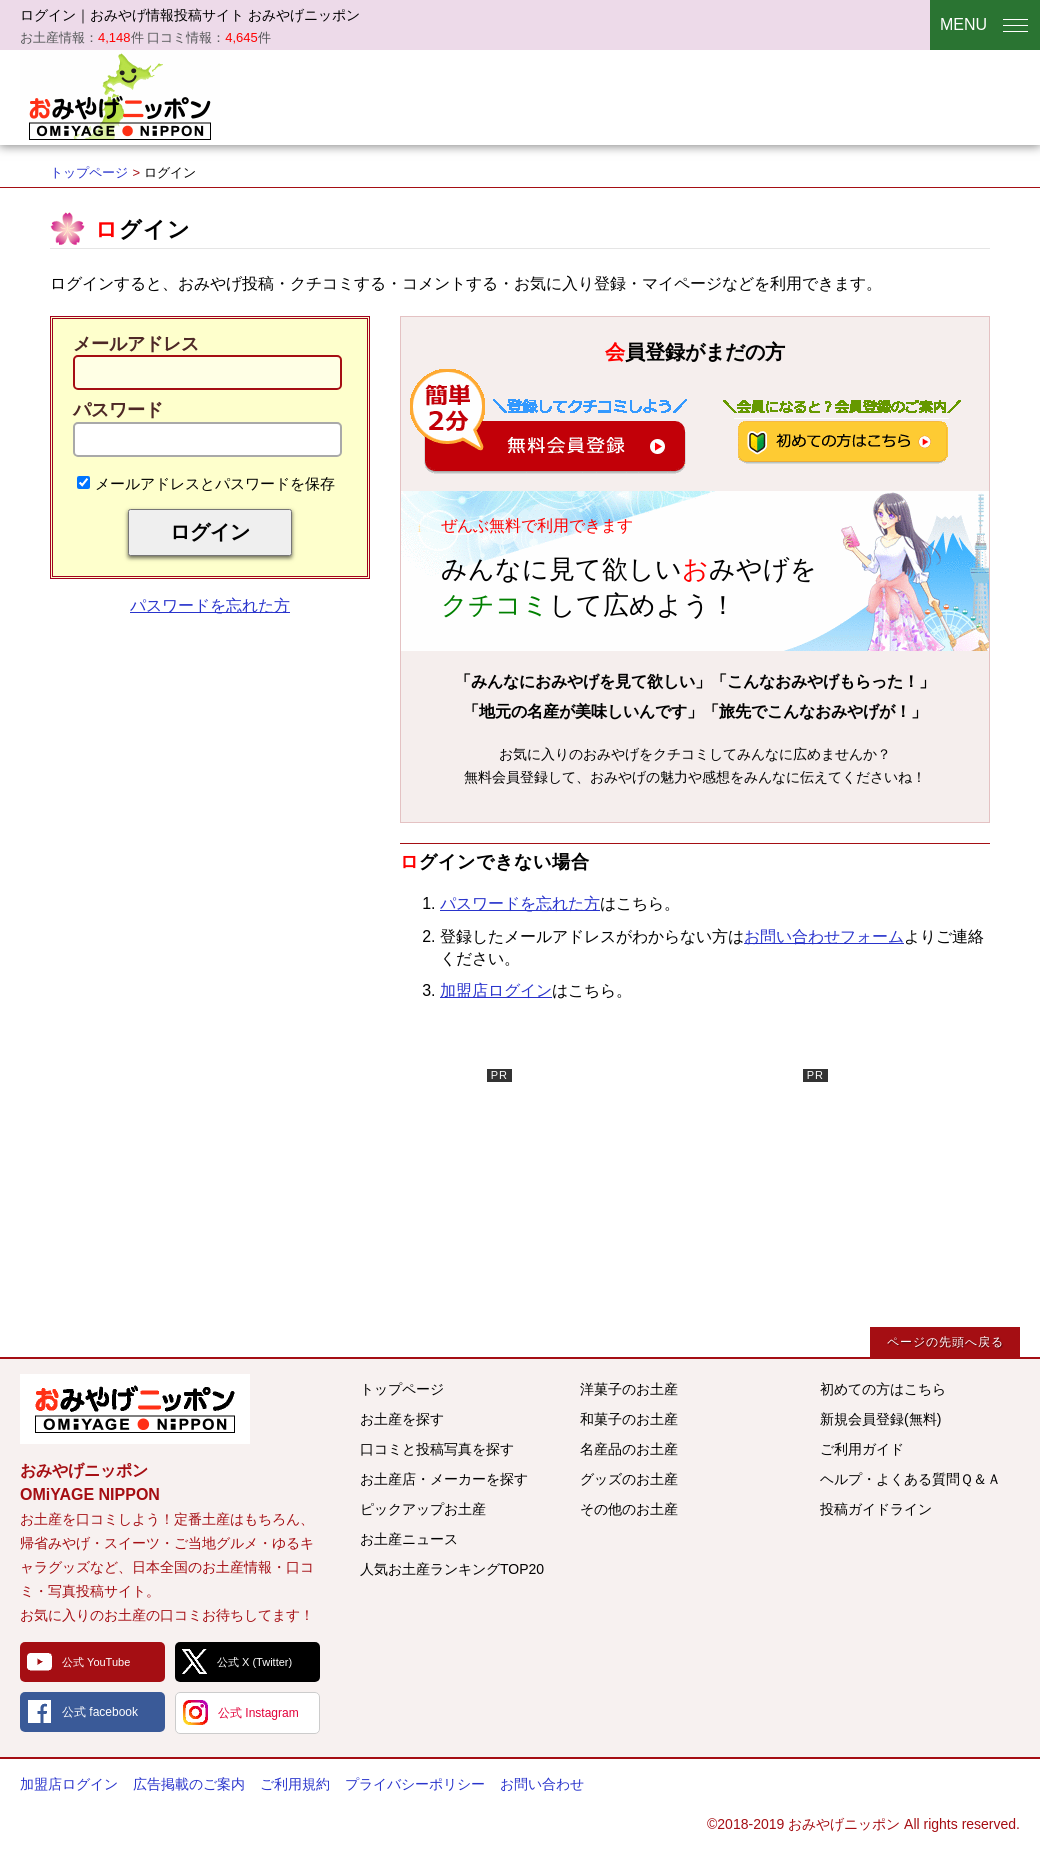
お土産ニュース (409, 1539)
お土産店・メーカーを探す (444, 1479)
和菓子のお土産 (629, 1419)
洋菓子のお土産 (629, 1389)
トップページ (89, 172)
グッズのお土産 (629, 1479)
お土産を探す (402, 1419)
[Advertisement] (362, 1194)
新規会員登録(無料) (880, 1419)
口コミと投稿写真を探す (437, 1449)
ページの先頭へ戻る (945, 1342)
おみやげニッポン (120, 95)
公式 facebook (100, 1712)
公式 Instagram (258, 1713)
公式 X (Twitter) (254, 1662)
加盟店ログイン (496, 990)
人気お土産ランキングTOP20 (452, 1569)
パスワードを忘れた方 (210, 605)
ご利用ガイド (862, 1449)
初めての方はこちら (883, 1389)
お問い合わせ (542, 1784)
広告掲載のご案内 (189, 1784)
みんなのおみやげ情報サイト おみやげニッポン (135, 1409)
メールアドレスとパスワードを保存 (206, 483)
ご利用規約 (295, 1784)
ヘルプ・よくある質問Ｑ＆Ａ (910, 1479)
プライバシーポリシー (415, 1784)
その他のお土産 (629, 1509)
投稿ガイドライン (876, 1509)
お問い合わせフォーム (824, 936)
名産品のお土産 (629, 1449)
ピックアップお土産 (423, 1509)
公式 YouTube (96, 1662)
